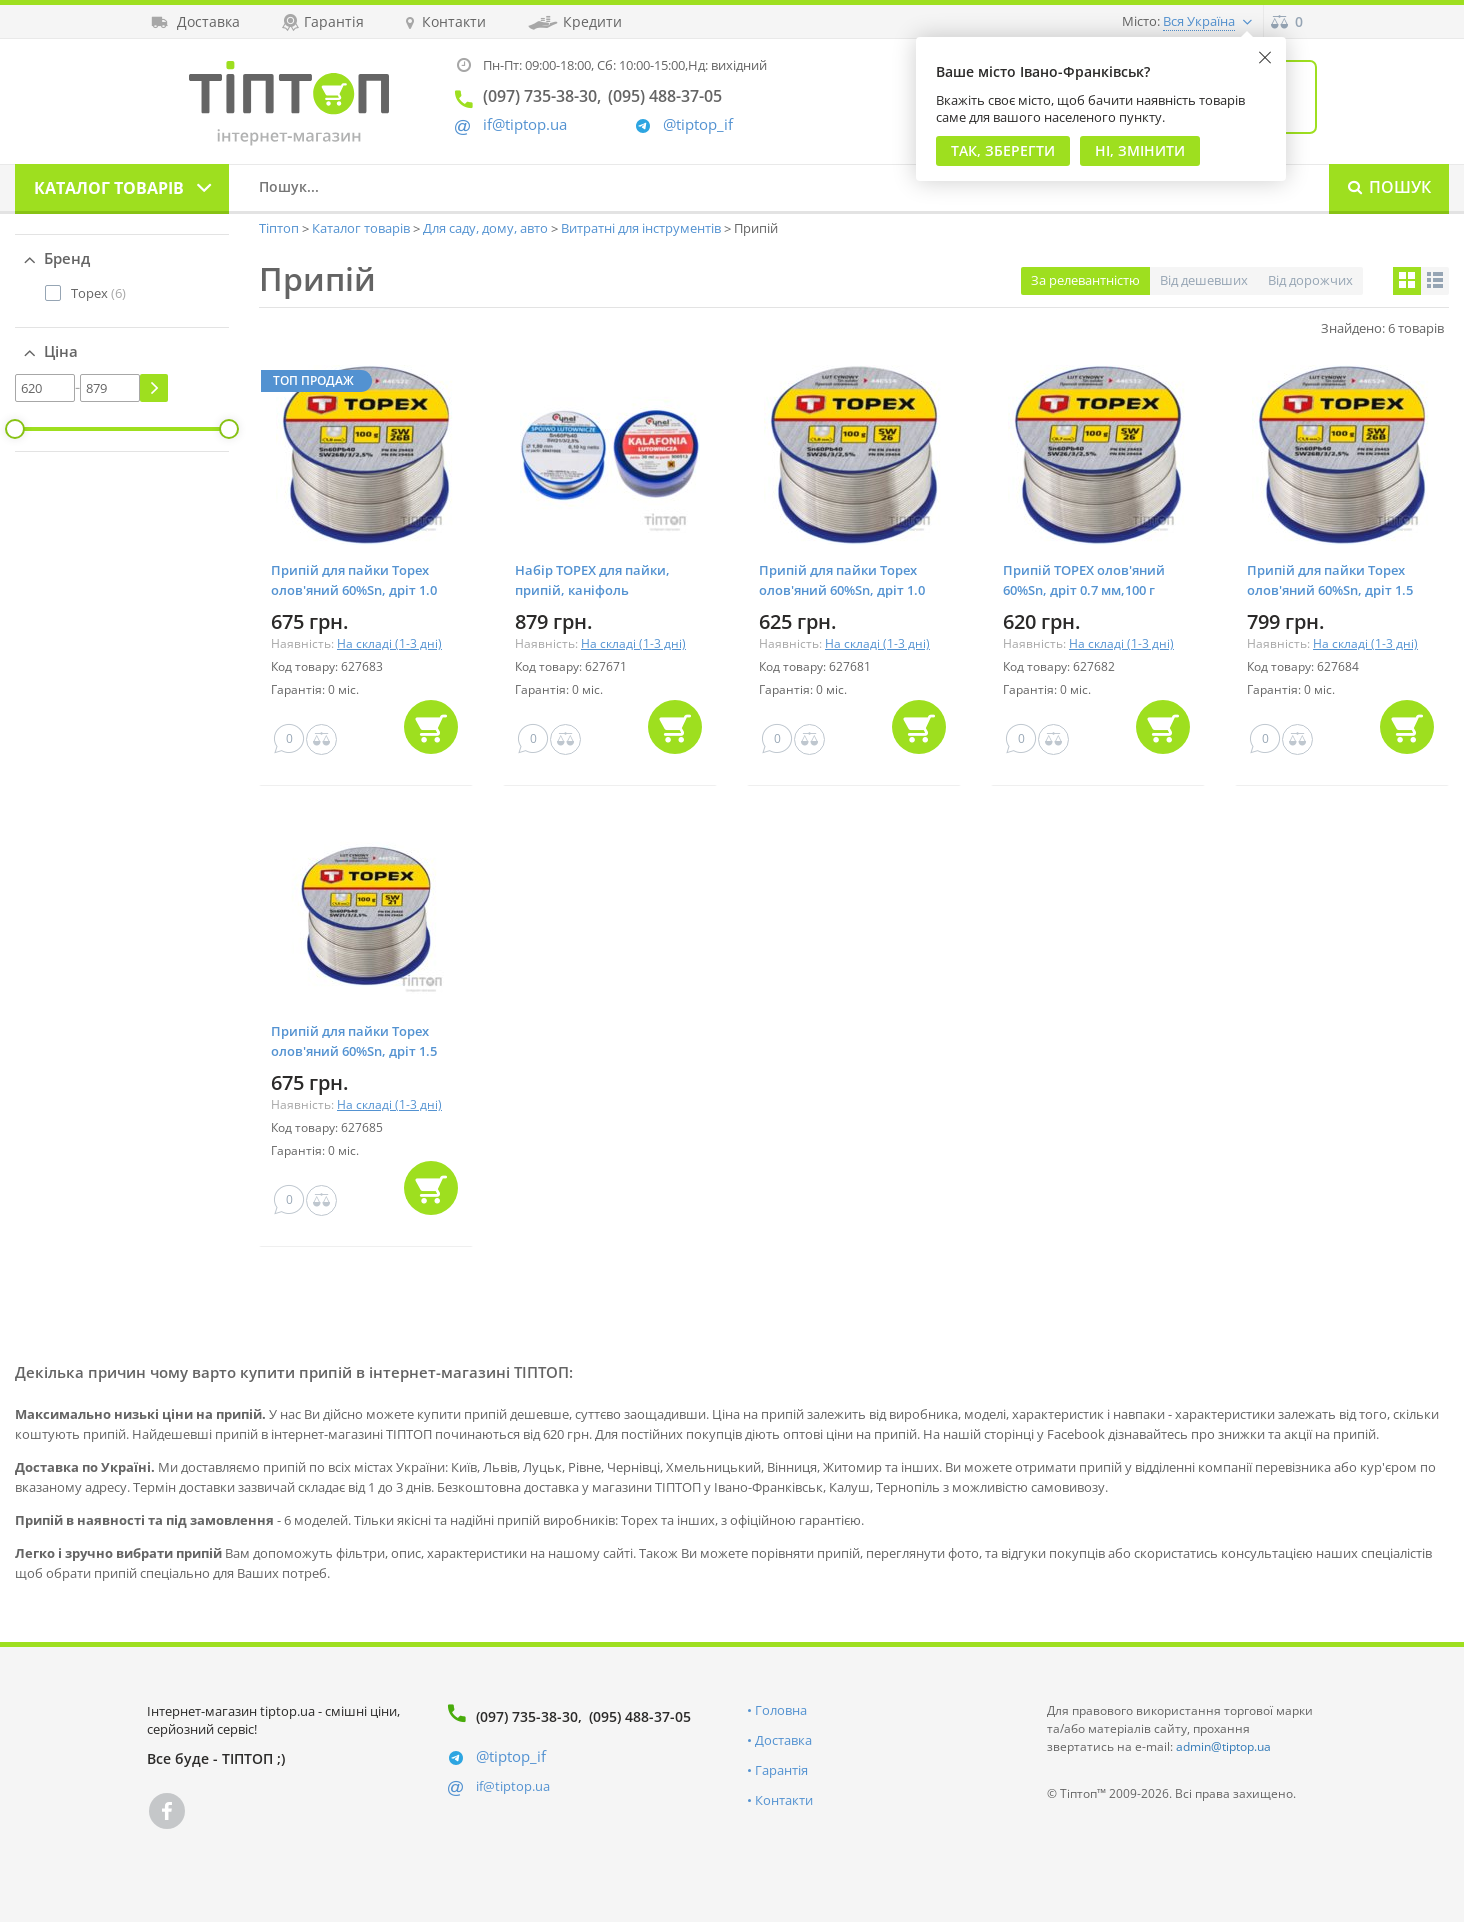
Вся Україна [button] (1199, 21)
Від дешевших (1204, 280)
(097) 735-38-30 (527, 1716)
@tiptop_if (698, 124)
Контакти (784, 1800)
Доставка (783, 1740)
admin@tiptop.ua (1223, 1746)
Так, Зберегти (1003, 150)
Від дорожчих (1310, 280)
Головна (781, 1710)
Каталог (109, 188)
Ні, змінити (1140, 150)
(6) (98, 293)
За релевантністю (1085, 280)
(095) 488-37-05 (640, 1716)
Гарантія (781, 1770)
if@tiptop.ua (513, 1786)
